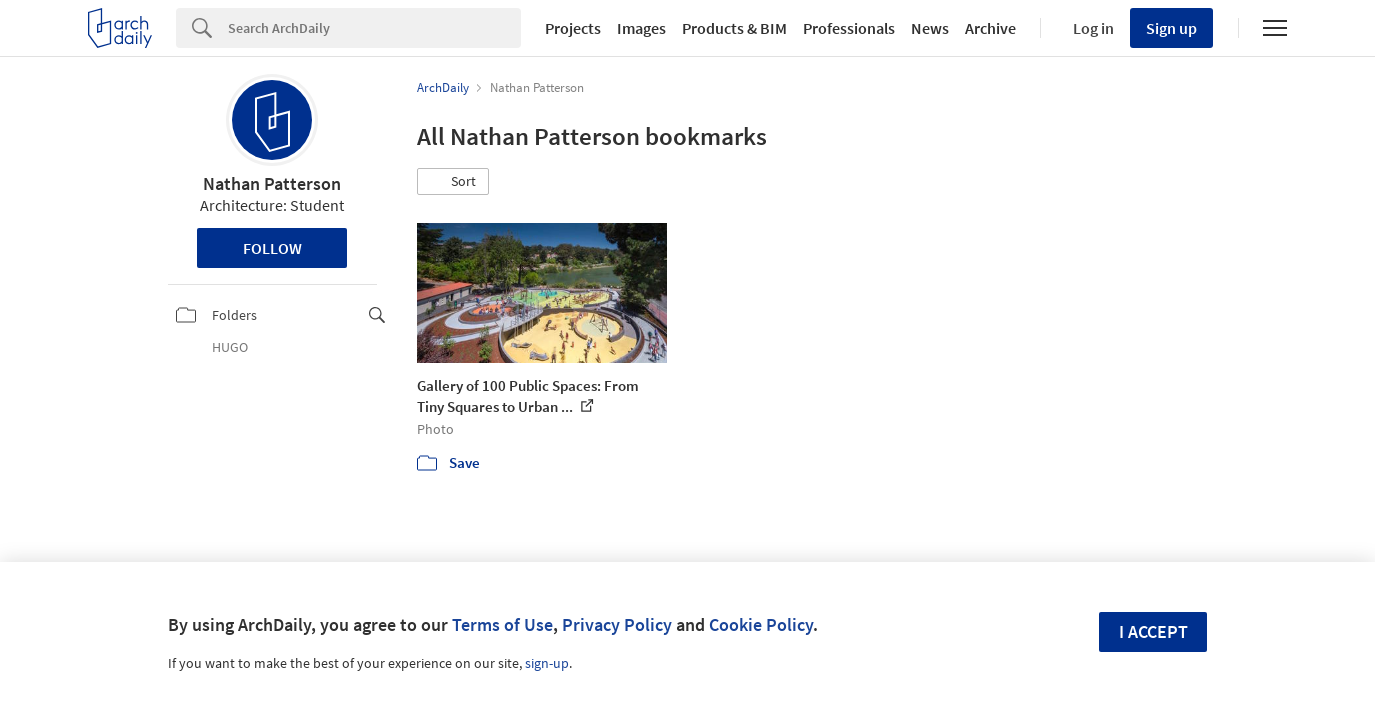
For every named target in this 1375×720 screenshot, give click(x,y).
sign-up (547, 663)
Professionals (849, 28)
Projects (573, 28)
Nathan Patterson (272, 183)
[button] (453, 182)
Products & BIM (734, 28)
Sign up (1171, 28)
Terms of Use (502, 624)
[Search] (374, 28)
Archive (990, 28)
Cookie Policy (761, 624)
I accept (1153, 631)
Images (641, 28)
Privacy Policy (617, 624)
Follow (272, 248)
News (930, 28)
